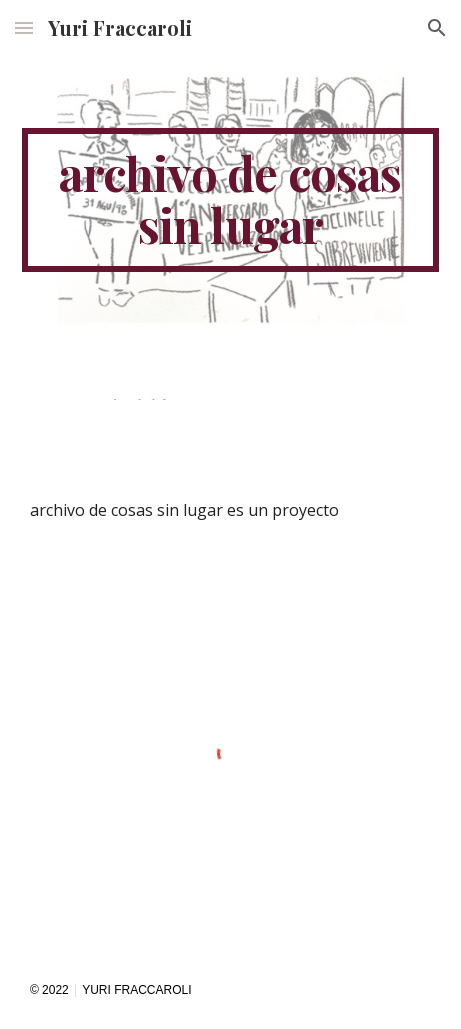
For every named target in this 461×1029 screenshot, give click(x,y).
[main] (230, 200)
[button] (24, 27)
